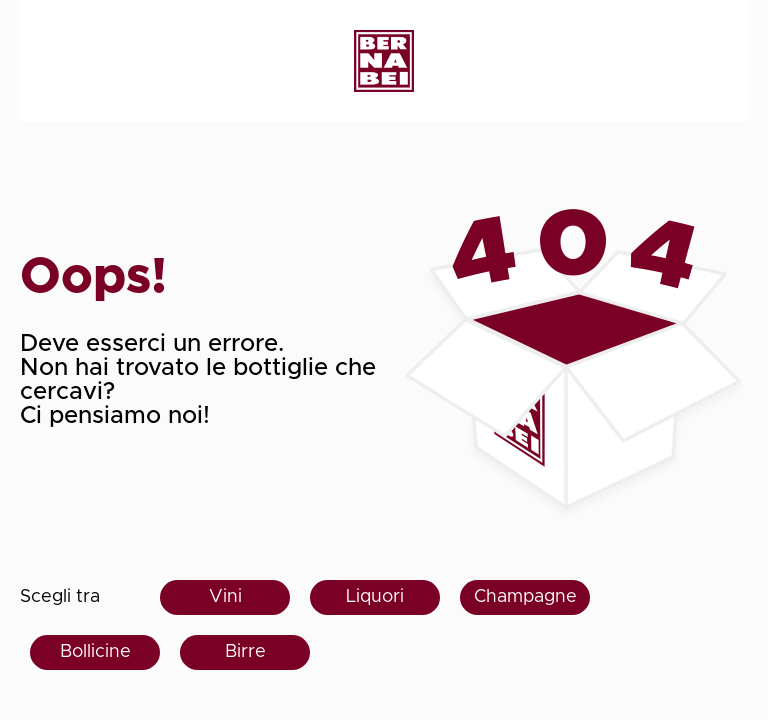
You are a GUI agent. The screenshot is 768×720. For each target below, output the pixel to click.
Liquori (375, 597)
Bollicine (95, 652)
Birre (245, 652)
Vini (225, 597)
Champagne (525, 597)
